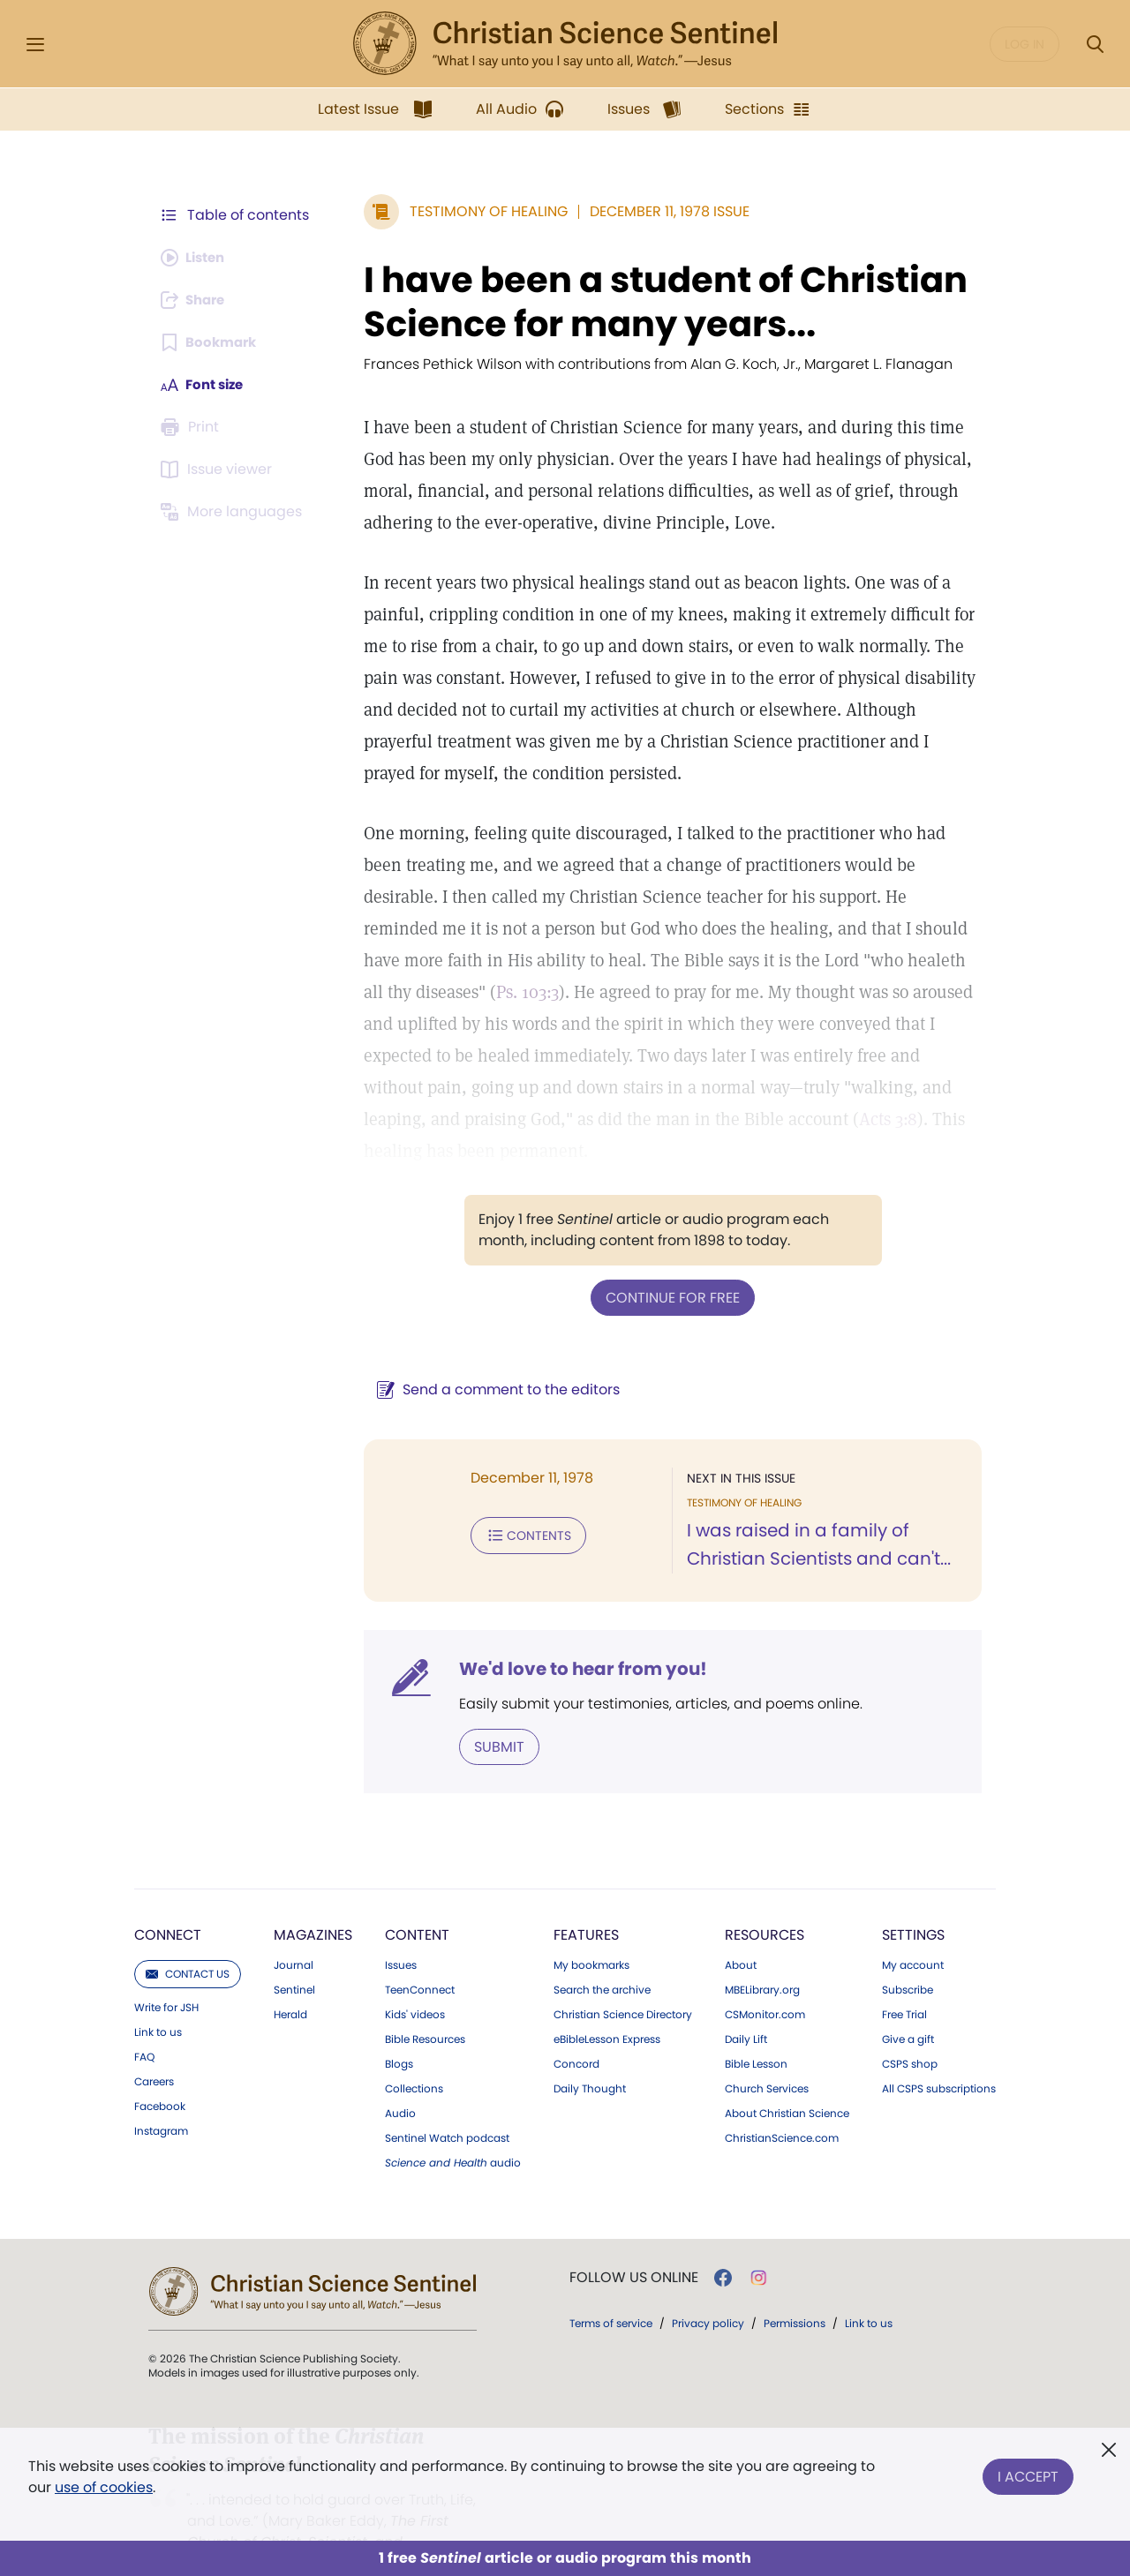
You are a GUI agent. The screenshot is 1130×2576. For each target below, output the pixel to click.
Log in (1024, 44)
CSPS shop (910, 2030)
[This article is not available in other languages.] (234, 512)
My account (913, 1931)
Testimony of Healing (480, 211)
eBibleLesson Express (607, 2006)
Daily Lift (746, 2006)
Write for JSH (166, 1974)
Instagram (161, 2097)
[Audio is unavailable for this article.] (196, 258)
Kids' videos (415, 1981)
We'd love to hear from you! (574, 1636)
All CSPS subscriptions (939, 2055)
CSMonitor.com (765, 1981)
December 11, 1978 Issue (661, 211)
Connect (167, 1901)
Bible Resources (425, 2006)
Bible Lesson (756, 2030)
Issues (401, 1931)
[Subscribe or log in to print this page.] (192, 427)
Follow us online (633, 2244)
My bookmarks (591, 1931)
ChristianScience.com (782, 2104)
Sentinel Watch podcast (447, 2104)
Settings (913, 1901)
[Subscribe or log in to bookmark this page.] (211, 342)
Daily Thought (590, 2055)
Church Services (767, 2055)
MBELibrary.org (762, 1956)
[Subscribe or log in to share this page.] (196, 300)
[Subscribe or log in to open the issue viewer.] (219, 469)
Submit (490, 1713)
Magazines (313, 1901)
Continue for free (668, 1265)
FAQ (144, 2023)
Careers (154, 2048)
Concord (576, 2030)
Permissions (794, 2289)
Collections (414, 2055)
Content (417, 1901)
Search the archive (602, 1956)
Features (586, 1901)
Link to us (158, 1999)
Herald (290, 1981)
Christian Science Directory (623, 1981)
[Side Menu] (35, 44)
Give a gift (908, 2006)
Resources (764, 1901)
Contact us (188, 1940)
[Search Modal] (1095, 44)
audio (453, 2129)
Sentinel (294, 1956)
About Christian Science (787, 2080)
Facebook (159, 2073)
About (741, 1931)
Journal (293, 1931)
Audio (400, 2080)
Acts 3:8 (645, 1119)
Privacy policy (708, 2289)
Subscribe (907, 1956)
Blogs (399, 2030)
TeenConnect (420, 1956)
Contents (519, 1502)
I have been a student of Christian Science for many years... (657, 302)
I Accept (1028, 2473)
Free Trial (904, 1981)
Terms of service (610, 2289)
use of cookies (104, 2487)
